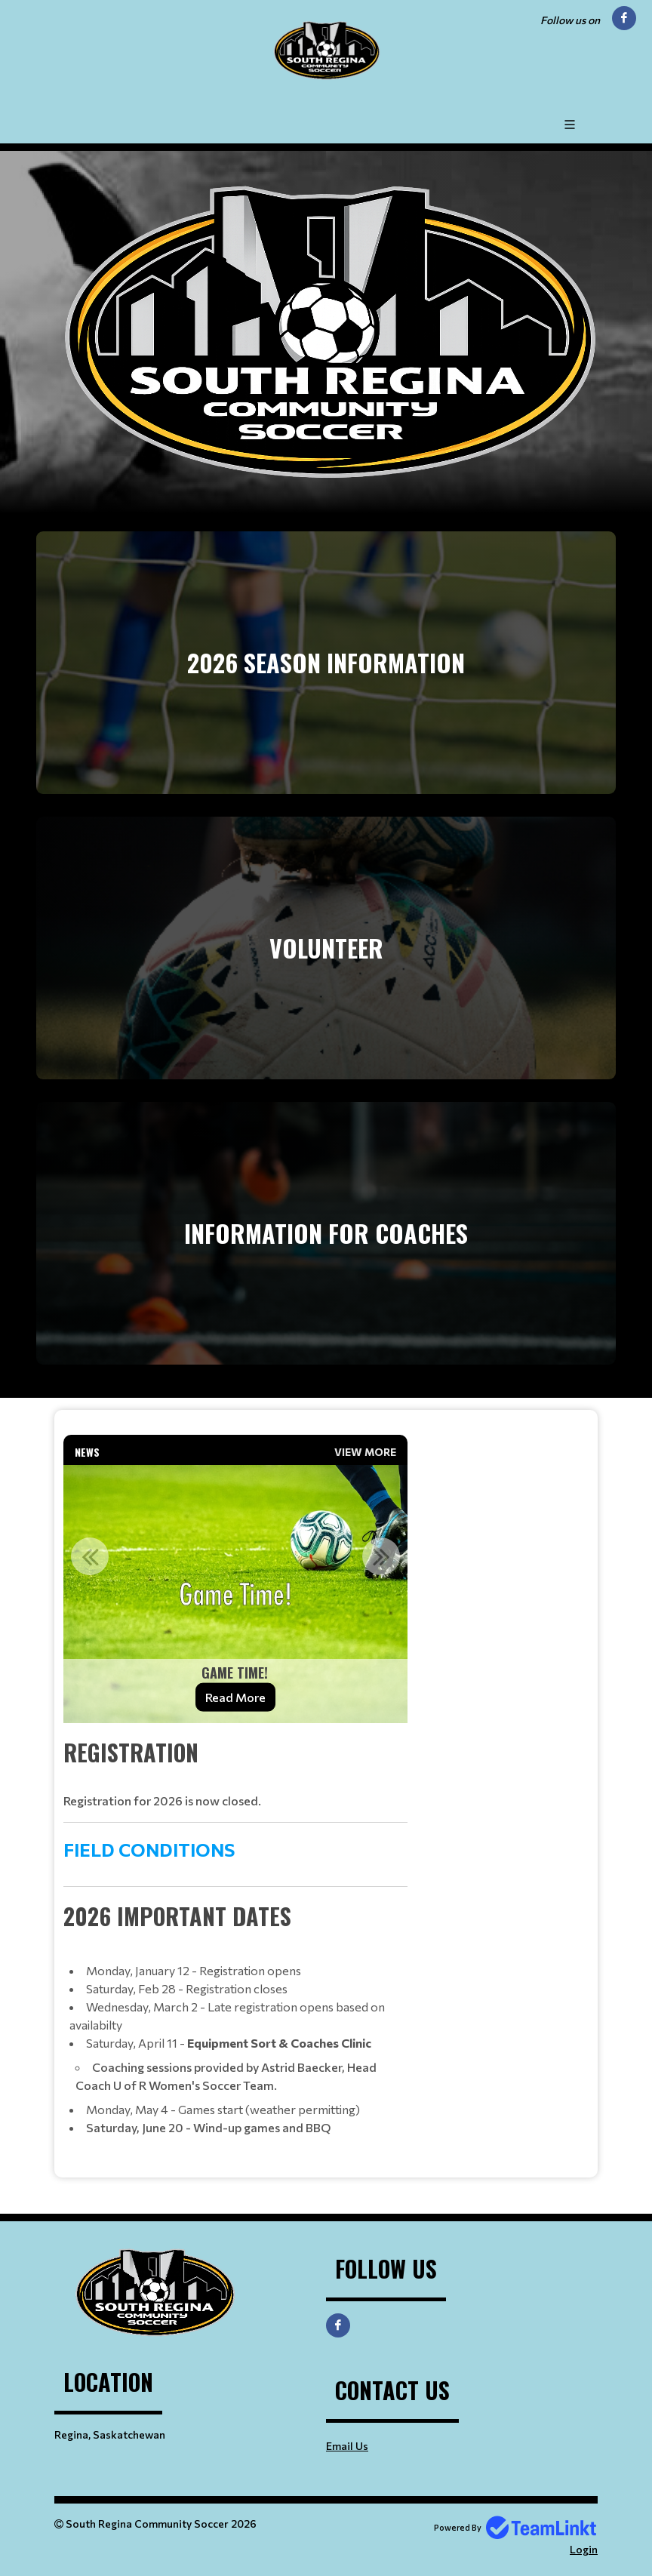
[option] (235, 1594)
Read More (235, 1697)
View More (365, 1451)
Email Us (347, 2445)
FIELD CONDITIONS (150, 1849)
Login (584, 2549)
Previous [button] (90, 1556)
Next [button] (381, 1556)
